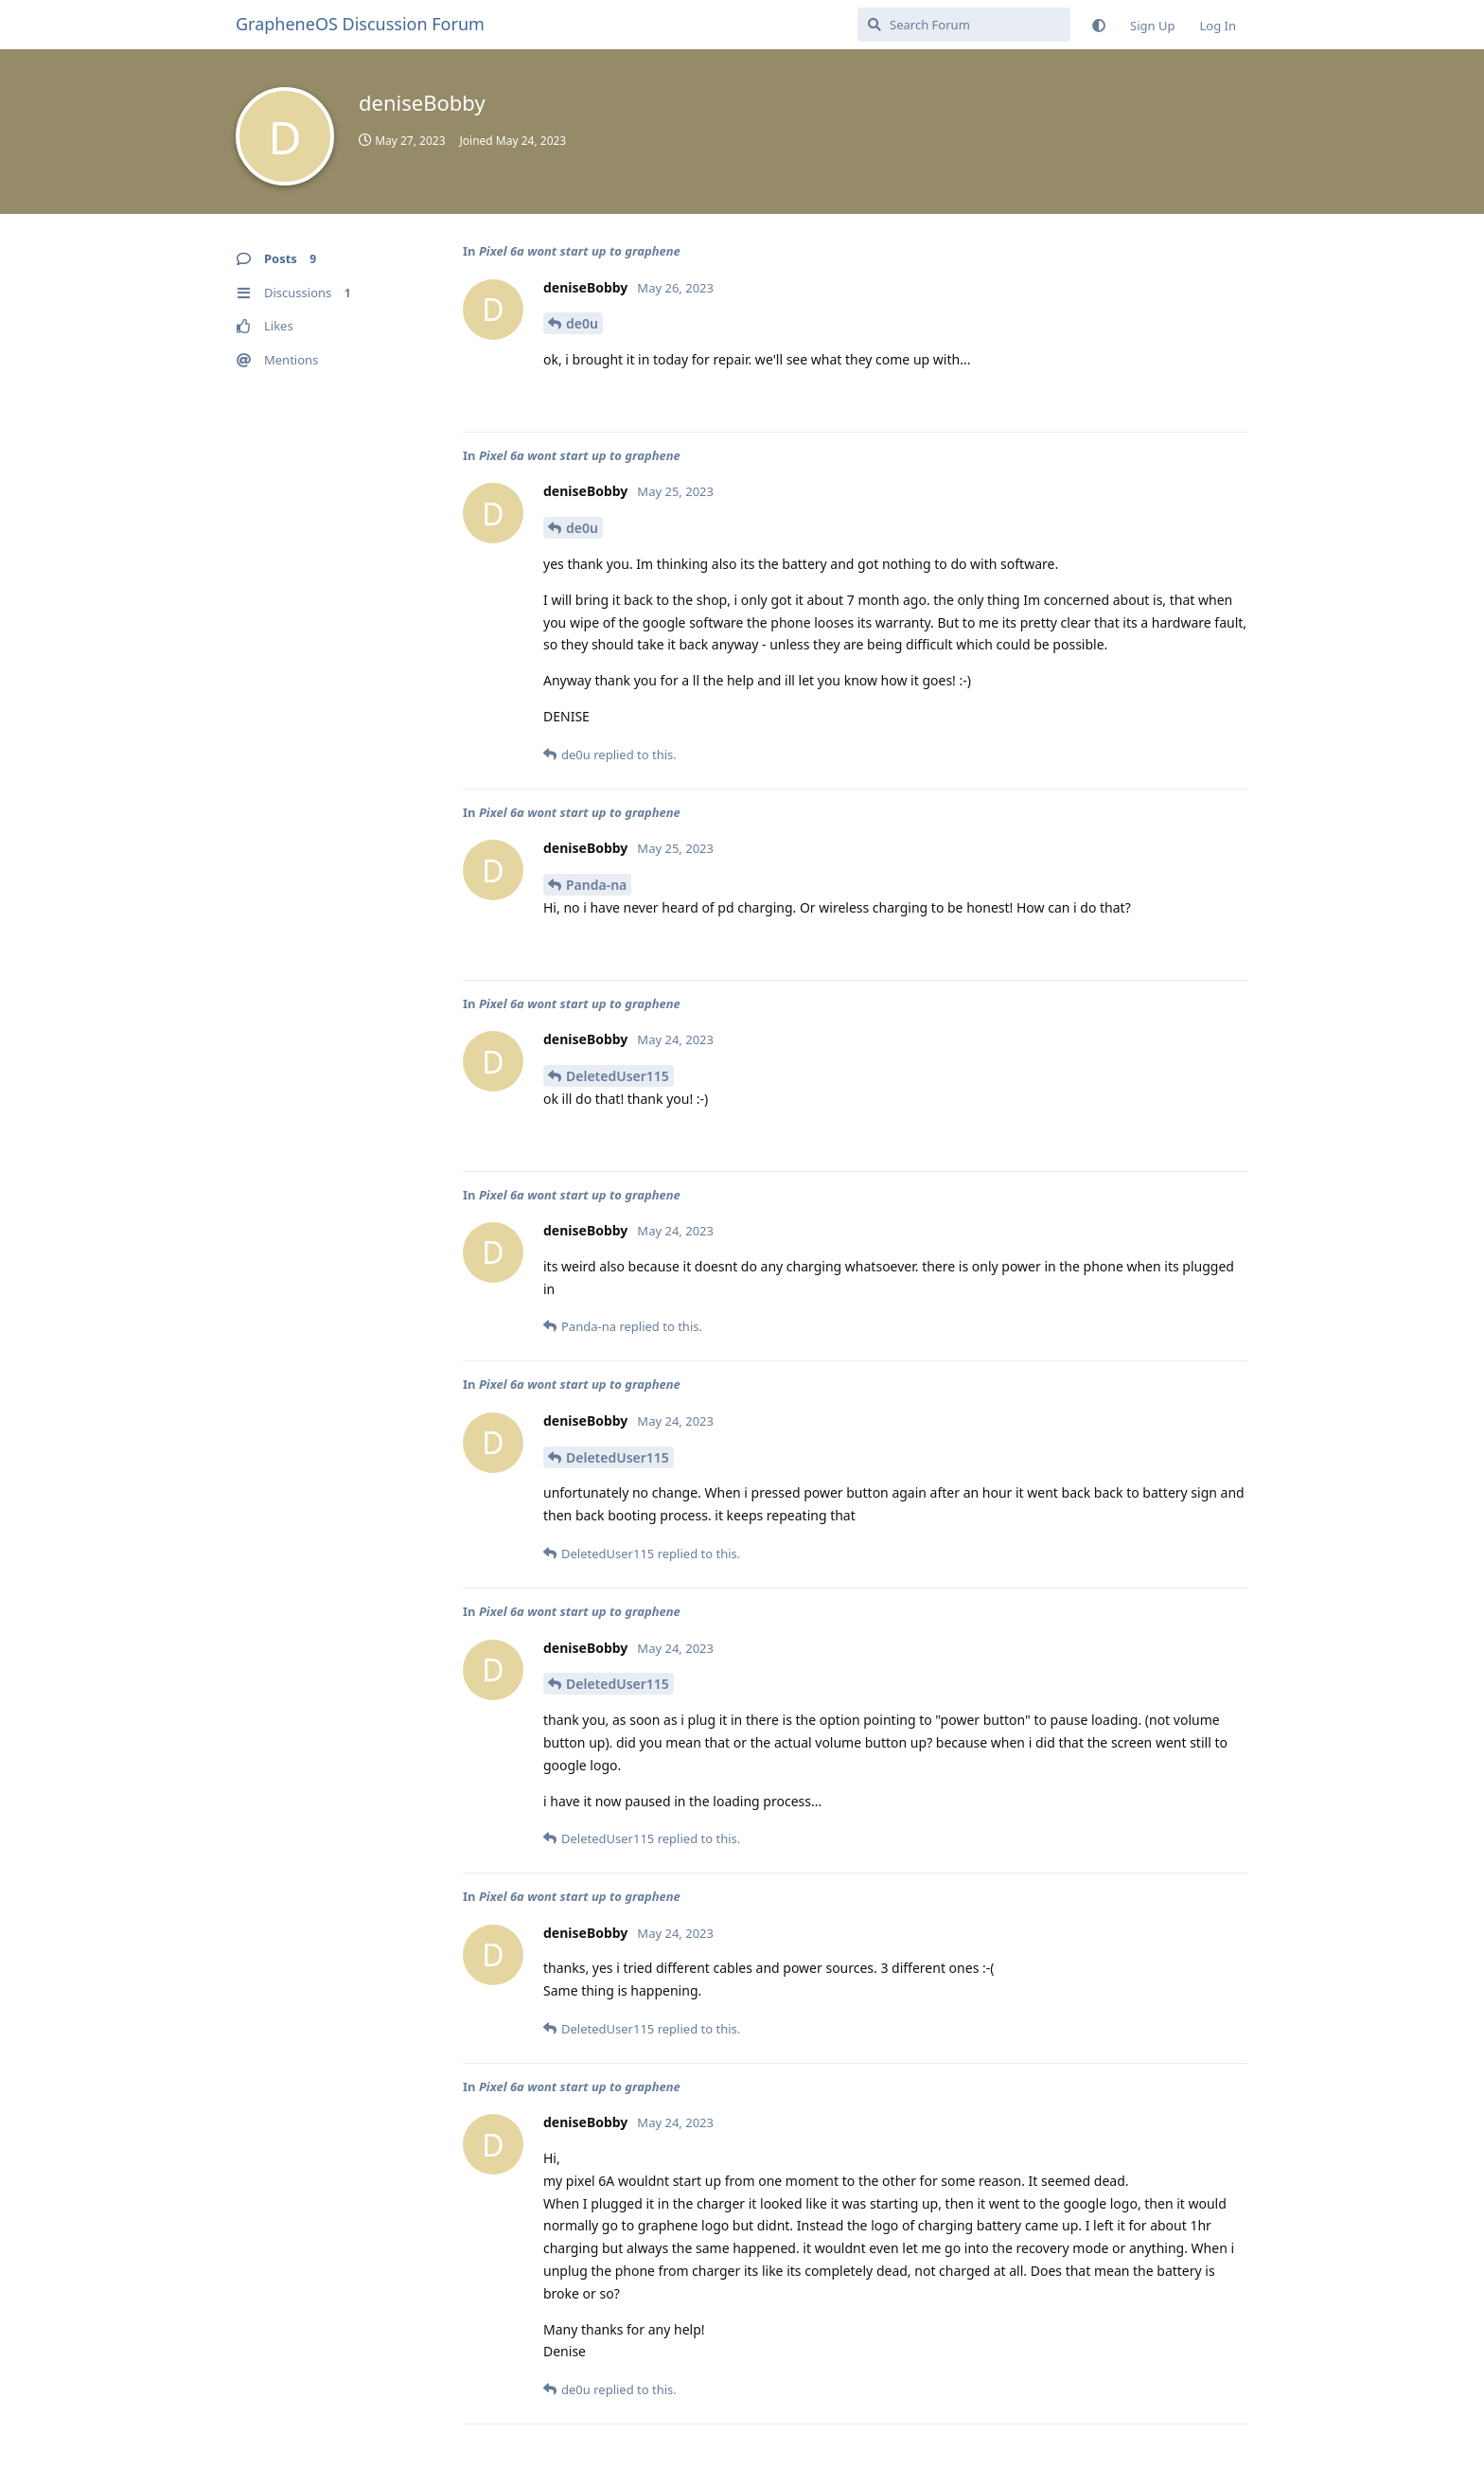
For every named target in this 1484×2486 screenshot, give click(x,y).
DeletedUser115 (617, 1076)
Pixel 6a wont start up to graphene (579, 250)
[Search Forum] (963, 25)
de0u (582, 323)
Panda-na (596, 885)
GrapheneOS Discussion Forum (360, 23)
